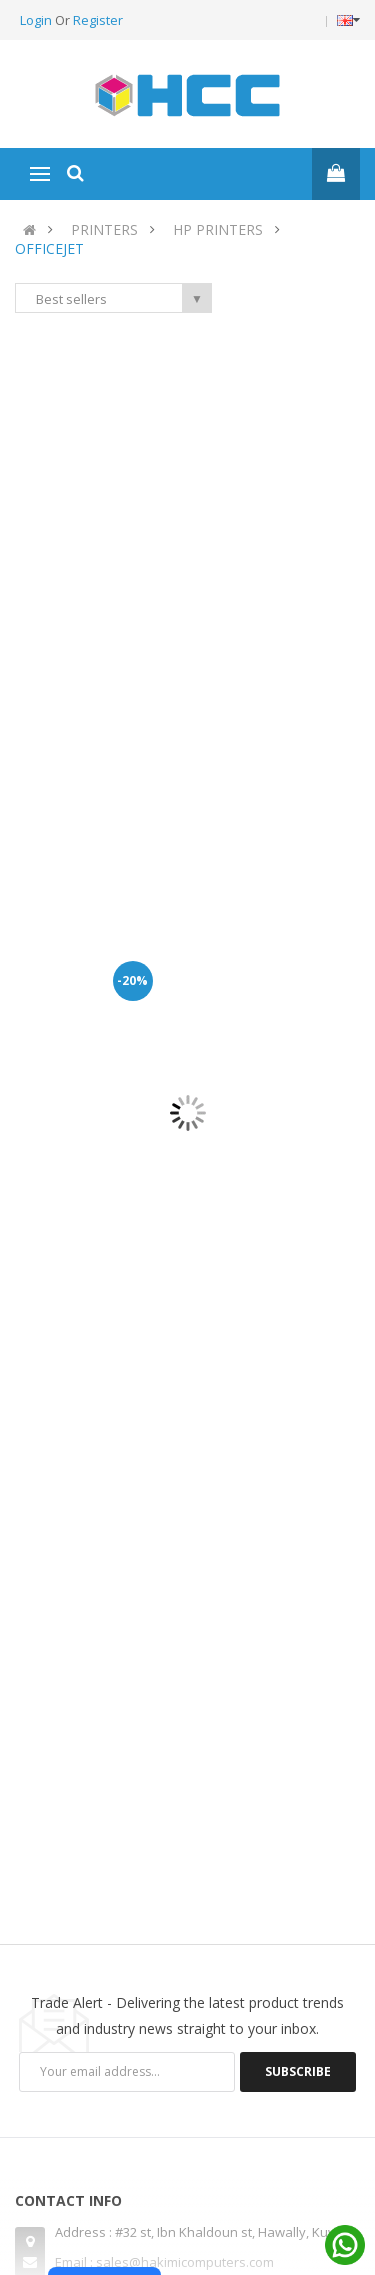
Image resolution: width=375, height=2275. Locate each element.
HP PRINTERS (218, 229)
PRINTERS (104, 229)
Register (98, 20)
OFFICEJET (49, 248)
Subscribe (298, 2071)
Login (37, 20)
